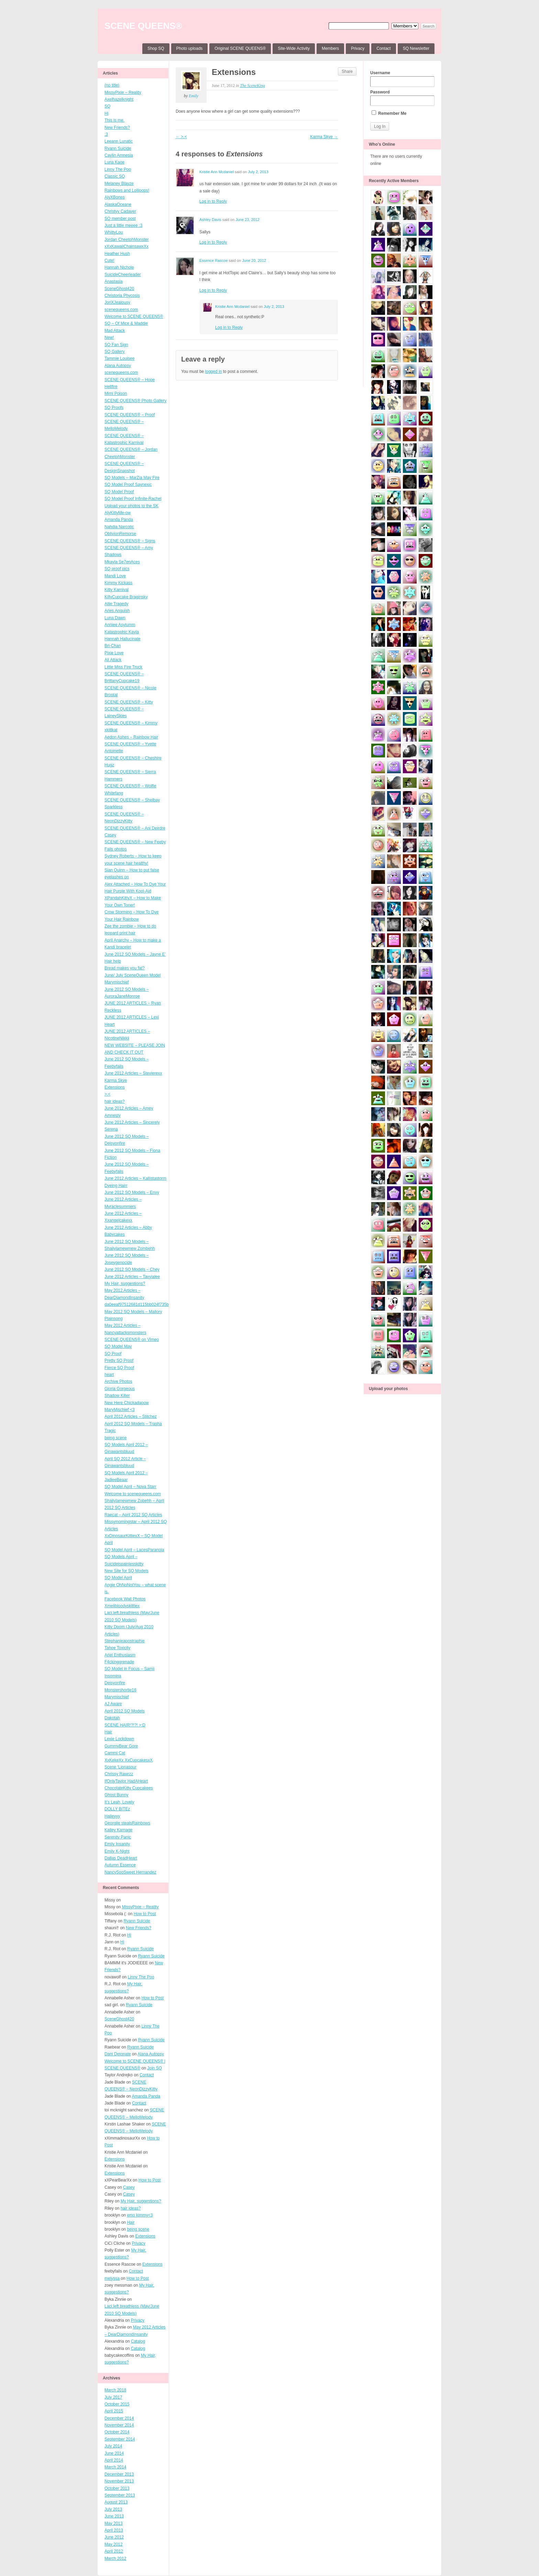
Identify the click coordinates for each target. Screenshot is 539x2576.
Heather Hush (117, 253)
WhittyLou (113, 232)
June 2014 (114, 2453)
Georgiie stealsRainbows (127, 1823)
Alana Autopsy (117, 365)
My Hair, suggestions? (124, 1283)
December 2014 (119, 2418)
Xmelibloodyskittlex (122, 1605)
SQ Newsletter (416, 48)
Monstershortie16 (120, 1690)
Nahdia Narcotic (119, 526)
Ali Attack (112, 659)
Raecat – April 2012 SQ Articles (133, 1514)
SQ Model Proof (119, 491)
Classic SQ (114, 176)
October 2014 (117, 2432)
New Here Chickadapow (126, 1402)
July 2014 (113, 2446)
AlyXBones (114, 197)
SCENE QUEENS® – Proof (129, 414)
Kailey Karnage (118, 1830)
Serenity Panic (117, 1837)
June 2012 (114, 2537)
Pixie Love (113, 653)
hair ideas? (114, 1101)
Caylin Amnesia (118, 155)
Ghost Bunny (116, 1794)
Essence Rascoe (213, 260)
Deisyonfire (114, 1682)
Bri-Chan (112, 645)
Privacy (357, 48)
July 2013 (113, 2509)
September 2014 (119, 2439)
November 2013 (119, 2481)
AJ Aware (113, 1703)
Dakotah (112, 1718)
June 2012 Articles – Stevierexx (133, 1073)
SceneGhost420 (119, 288)
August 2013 (116, 2502)
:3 (106, 134)
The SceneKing (252, 85)
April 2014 (113, 2460)
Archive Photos (118, 1381)
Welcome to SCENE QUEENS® (133, 316)
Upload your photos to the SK (131, 505)
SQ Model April (118, 1577)
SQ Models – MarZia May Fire (132, 477)
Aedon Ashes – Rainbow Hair (131, 737)
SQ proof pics (117, 568)
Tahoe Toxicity (117, 1647)
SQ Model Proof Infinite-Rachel (132, 498)
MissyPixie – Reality (122, 92)
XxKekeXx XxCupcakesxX (128, 1760)
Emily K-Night (117, 1851)
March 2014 (115, 2467)
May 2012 (113, 2544)
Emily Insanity (117, 1844)
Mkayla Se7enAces (122, 561)
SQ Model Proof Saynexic (128, 484)
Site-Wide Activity (294, 48)
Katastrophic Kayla (121, 632)
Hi (106, 113)
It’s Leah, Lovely (119, 1802)
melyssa (112, 2278)
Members (330, 48)
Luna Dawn (114, 617)
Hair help (112, 961)
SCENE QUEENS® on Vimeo (131, 1339)
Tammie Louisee (119, 358)
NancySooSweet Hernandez (130, 1872)
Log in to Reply (213, 201)
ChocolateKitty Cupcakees (128, 1788)
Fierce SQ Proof (119, 1367)
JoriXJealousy (117, 302)
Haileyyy (112, 1816)
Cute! (109, 260)
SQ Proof (112, 1353)
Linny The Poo (117, 169)
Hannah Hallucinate (122, 638)
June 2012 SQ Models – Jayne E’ (135, 954)
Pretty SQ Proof (118, 1360)
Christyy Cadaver (120, 211)
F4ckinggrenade (119, 1661)
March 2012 (115, 2558)
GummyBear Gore (121, 1746)
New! (109, 337)
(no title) (111, 85)
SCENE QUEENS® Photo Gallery (135, 400)
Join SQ (154, 2068)
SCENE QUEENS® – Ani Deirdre (134, 828)
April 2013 (113, 2530)
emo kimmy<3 (140, 2215)
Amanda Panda (118, 519)
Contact (383, 48)
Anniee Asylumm (119, 624)
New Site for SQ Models (126, 1570)
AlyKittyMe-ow (117, 512)
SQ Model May (118, 1346)
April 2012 (113, 2551)
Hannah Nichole (119, 267)
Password (402, 98)
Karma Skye (115, 1080)
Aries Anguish (117, 610)
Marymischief (116, 1697)
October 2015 (117, 2404)
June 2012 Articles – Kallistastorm (135, 1178)
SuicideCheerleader (122, 274)
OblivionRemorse (120, 533)
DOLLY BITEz (117, 1809)
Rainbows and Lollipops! (126, 190)
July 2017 (113, 2397)
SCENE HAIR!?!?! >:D (124, 1725)
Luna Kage (114, 162)
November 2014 (119, 2425)
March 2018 (115, 2390)
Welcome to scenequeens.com (132, 1493)
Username (402, 78)
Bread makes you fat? (124, 968)
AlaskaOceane (117, 204)
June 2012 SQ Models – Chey (132, 1269)
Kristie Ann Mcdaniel (216, 172)
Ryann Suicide (117, 148)
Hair (108, 1732)
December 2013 (119, 2474)
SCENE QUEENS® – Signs (129, 540)
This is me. (114, 120)
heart (109, 1374)
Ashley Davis (210, 220)
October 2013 (117, 2488)
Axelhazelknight (118, 99)
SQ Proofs (113, 407)
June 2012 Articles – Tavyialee (132, 1276)
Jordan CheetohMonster (126, 239)
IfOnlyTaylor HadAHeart (126, 1781)
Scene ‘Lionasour (120, 1767)
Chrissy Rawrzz (118, 1774)
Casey (110, 835)
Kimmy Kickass (118, 582)
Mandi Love (115, 576)
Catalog (138, 2341)
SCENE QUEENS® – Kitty (128, 702)
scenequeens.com (121, 309)
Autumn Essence (120, 1865)
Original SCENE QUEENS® (240, 48)
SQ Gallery (114, 351)
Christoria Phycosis (122, 295)
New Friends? (117, 127)
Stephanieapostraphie (124, 1641)
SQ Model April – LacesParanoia (134, 1549)
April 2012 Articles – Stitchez (130, 1416)
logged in (213, 371)
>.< (107, 1094)
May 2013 (113, 2523)
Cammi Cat (114, 1753)
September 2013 (119, 2495)
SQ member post (120, 218)
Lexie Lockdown (119, 1738)
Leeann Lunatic (118, 141)
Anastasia (113, 281)
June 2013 (114, 2516)
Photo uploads (189, 48)
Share (347, 71)
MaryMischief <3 (119, 1409)
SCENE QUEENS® (143, 26)
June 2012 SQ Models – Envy (131, 1192)
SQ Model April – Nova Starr (130, 1486)
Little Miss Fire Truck (123, 667)
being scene (115, 1437)
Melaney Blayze (119, 183)
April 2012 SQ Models (124, 1711)
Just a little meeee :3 (123, 225)
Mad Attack (114, 330)
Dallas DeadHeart (120, 1858)
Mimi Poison (115, 393)
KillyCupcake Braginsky (125, 597)
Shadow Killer (117, 1395)
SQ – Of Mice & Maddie (126, 323)
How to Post (145, 1913)
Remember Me (389, 113)
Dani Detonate (117, 2054)
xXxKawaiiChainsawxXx (126, 246)
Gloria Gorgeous (119, 1388)
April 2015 (113, 2411)
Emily (193, 95)
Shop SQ (155, 48)
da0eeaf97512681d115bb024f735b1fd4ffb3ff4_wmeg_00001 (159, 1304)
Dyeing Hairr (116, 1185)
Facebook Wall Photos (125, 1599)
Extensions (114, 1087)
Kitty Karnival (116, 589)
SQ (107, 106)
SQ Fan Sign (116, 344)
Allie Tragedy (116, 603)
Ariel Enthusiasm (119, 1655)
